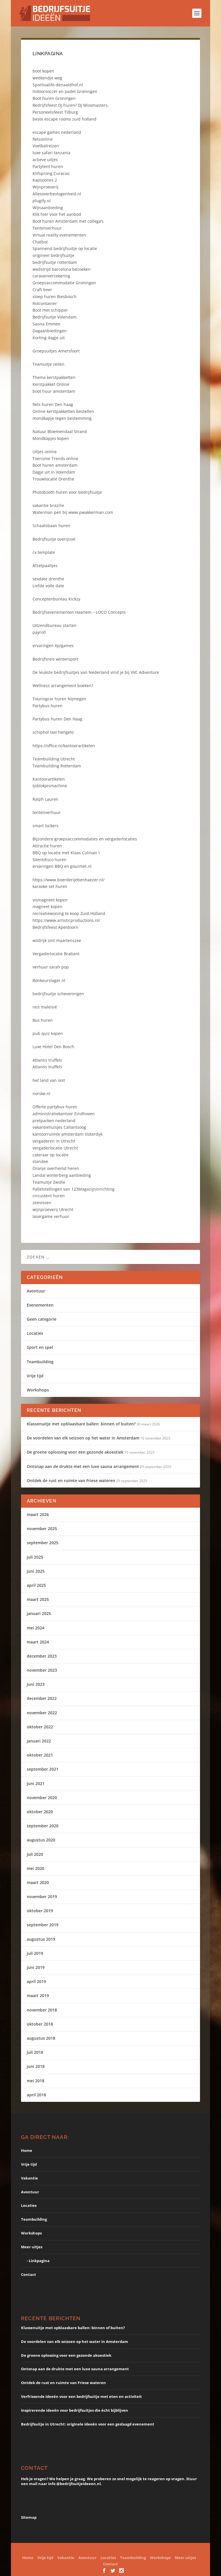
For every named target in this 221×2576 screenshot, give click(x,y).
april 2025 (36, 1585)
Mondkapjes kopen (51, 438)
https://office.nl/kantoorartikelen (64, 745)
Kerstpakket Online (51, 384)
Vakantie (29, 2178)
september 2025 (42, 1542)
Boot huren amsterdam (55, 465)
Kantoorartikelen (49, 779)
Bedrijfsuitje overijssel (54, 539)
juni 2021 (36, 1783)
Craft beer (42, 289)
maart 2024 (38, 1642)
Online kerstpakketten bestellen (63, 411)
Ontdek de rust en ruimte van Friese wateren (71, 1480)
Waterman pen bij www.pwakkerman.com (73, 512)
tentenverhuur (47, 812)
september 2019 (42, 1924)
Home (26, 2150)
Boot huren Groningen (54, 98)
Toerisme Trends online (55, 458)
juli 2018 (35, 2052)
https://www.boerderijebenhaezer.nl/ (68, 879)
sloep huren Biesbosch (55, 296)
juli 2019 (35, 1953)
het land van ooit (49, 1080)
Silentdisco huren (49, 859)
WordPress (165, 2549)
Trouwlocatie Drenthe (53, 479)
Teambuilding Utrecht (54, 759)
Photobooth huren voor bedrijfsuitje (67, 492)
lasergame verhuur (51, 1216)
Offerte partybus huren (55, 1106)
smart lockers (45, 825)
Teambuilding (40, 1361)
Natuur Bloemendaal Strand (60, 431)
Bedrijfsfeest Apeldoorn (55, 927)
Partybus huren (47, 705)
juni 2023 (36, 1684)
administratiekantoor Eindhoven (64, 1113)
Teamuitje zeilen (48, 364)
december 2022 (42, 1698)
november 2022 (42, 1712)
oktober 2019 (40, 1910)
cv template (44, 552)
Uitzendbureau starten (55, 625)
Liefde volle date (48, 585)
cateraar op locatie (50, 1155)
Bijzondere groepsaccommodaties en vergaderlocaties (85, 839)
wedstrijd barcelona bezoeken (62, 269)
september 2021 (42, 1769)
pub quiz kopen (48, 1033)
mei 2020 (35, 1868)
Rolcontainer (45, 303)
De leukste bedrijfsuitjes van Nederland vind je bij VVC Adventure (96, 672)
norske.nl (41, 1093)
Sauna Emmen (46, 324)
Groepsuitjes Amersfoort (56, 351)
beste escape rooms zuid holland (64, 119)
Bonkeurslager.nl (49, 980)
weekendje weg (47, 78)
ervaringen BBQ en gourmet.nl (62, 866)
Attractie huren (47, 846)
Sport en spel (40, 1347)
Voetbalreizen (46, 145)
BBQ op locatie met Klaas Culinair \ (66, 852)
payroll (39, 632)
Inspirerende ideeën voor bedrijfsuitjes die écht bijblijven (74, 2410)
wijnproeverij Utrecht (53, 1209)
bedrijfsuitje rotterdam (55, 262)
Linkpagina (39, 2260)
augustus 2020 (41, 1840)
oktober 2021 (40, 1755)
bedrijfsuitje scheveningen (58, 993)
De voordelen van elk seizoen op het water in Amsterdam (83, 1438)
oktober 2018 (40, 2024)
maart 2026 (38, 1514)
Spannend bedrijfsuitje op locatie (65, 248)
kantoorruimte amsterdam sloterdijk (67, 1134)
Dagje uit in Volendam (54, 472)
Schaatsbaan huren (51, 525)
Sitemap (29, 2517)
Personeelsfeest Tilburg (55, 112)
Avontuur (36, 1291)
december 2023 (42, 1656)
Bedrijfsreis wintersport (55, 659)
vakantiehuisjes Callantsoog (59, 1127)
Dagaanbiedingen (50, 330)
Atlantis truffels (47, 1060)
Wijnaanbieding (48, 207)
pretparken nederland (54, 1120)
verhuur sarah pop (51, 967)
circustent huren (49, 1195)
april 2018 (36, 2095)
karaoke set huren (50, 886)
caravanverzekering (51, 276)
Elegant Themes (93, 2549)
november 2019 (42, 1896)
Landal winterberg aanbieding (62, 1175)
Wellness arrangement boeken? (63, 685)
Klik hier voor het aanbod (57, 214)
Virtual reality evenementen (59, 235)
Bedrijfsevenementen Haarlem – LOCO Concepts (79, 612)
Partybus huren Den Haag (57, 719)
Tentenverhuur (47, 228)
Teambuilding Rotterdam (57, 766)
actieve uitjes (45, 159)
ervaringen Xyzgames (53, 645)
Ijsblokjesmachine (50, 785)
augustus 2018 (41, 2038)
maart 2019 (38, 1995)
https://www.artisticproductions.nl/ (66, 920)
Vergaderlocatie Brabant (56, 953)
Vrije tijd (35, 1375)
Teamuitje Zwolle (49, 1182)
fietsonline (43, 139)
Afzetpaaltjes (45, 565)
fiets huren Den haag (53, 404)
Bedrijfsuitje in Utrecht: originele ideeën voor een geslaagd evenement (87, 2424)
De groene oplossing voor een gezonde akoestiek (75, 1452)
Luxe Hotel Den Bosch (53, 1046)
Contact (28, 2274)
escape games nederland (57, 132)
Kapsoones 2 (45, 180)
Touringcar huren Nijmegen (59, 698)
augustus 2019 (41, 1939)
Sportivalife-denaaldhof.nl (58, 84)
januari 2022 (39, 1741)
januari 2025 (39, 1613)
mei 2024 (35, 1628)
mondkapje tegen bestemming (62, 418)
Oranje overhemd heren (56, 1168)
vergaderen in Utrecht (54, 1141)
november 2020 (42, 1797)
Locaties (35, 1333)
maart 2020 (38, 1882)
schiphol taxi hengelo (53, 732)
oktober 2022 (40, 1727)
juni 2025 (36, 1571)
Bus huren (43, 1020)
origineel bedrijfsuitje (53, 255)
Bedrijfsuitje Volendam (55, 317)
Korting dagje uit (49, 337)
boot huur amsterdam (54, 391)
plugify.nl (42, 200)
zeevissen (42, 1202)
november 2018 (42, 2010)
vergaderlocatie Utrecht (55, 1148)
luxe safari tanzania (52, 152)
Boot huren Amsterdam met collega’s (68, 221)
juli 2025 (35, 1557)
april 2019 (36, 1981)
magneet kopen (47, 906)
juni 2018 (36, 2066)
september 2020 (42, 1825)
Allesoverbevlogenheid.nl (57, 194)
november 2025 (42, 1528)
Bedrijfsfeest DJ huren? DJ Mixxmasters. (71, 105)
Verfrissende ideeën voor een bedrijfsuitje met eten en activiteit (81, 2396)
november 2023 (42, 1670)
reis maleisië (45, 1007)
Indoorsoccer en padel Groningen (65, 91)
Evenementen (40, 1305)
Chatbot (40, 242)
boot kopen (43, 71)
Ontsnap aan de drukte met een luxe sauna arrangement (83, 1466)
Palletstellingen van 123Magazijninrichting (74, 1189)
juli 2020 (35, 1854)
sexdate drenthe (48, 578)
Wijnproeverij (45, 187)
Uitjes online (45, 451)
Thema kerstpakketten (54, 377)
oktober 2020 (40, 1811)
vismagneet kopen (50, 900)
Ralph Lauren (45, 799)
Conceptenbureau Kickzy (56, 599)
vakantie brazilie (48, 505)
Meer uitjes (31, 2246)
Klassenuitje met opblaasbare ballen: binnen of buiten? (81, 1424)
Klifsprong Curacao (51, 173)
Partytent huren (48, 166)
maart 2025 (38, 1599)
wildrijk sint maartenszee (57, 940)
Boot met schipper (50, 310)
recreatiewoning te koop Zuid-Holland (69, 913)
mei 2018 (35, 2080)
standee (40, 1161)
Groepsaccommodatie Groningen (64, 282)
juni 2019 (36, 1967)
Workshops (38, 1390)
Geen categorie (41, 1319)
